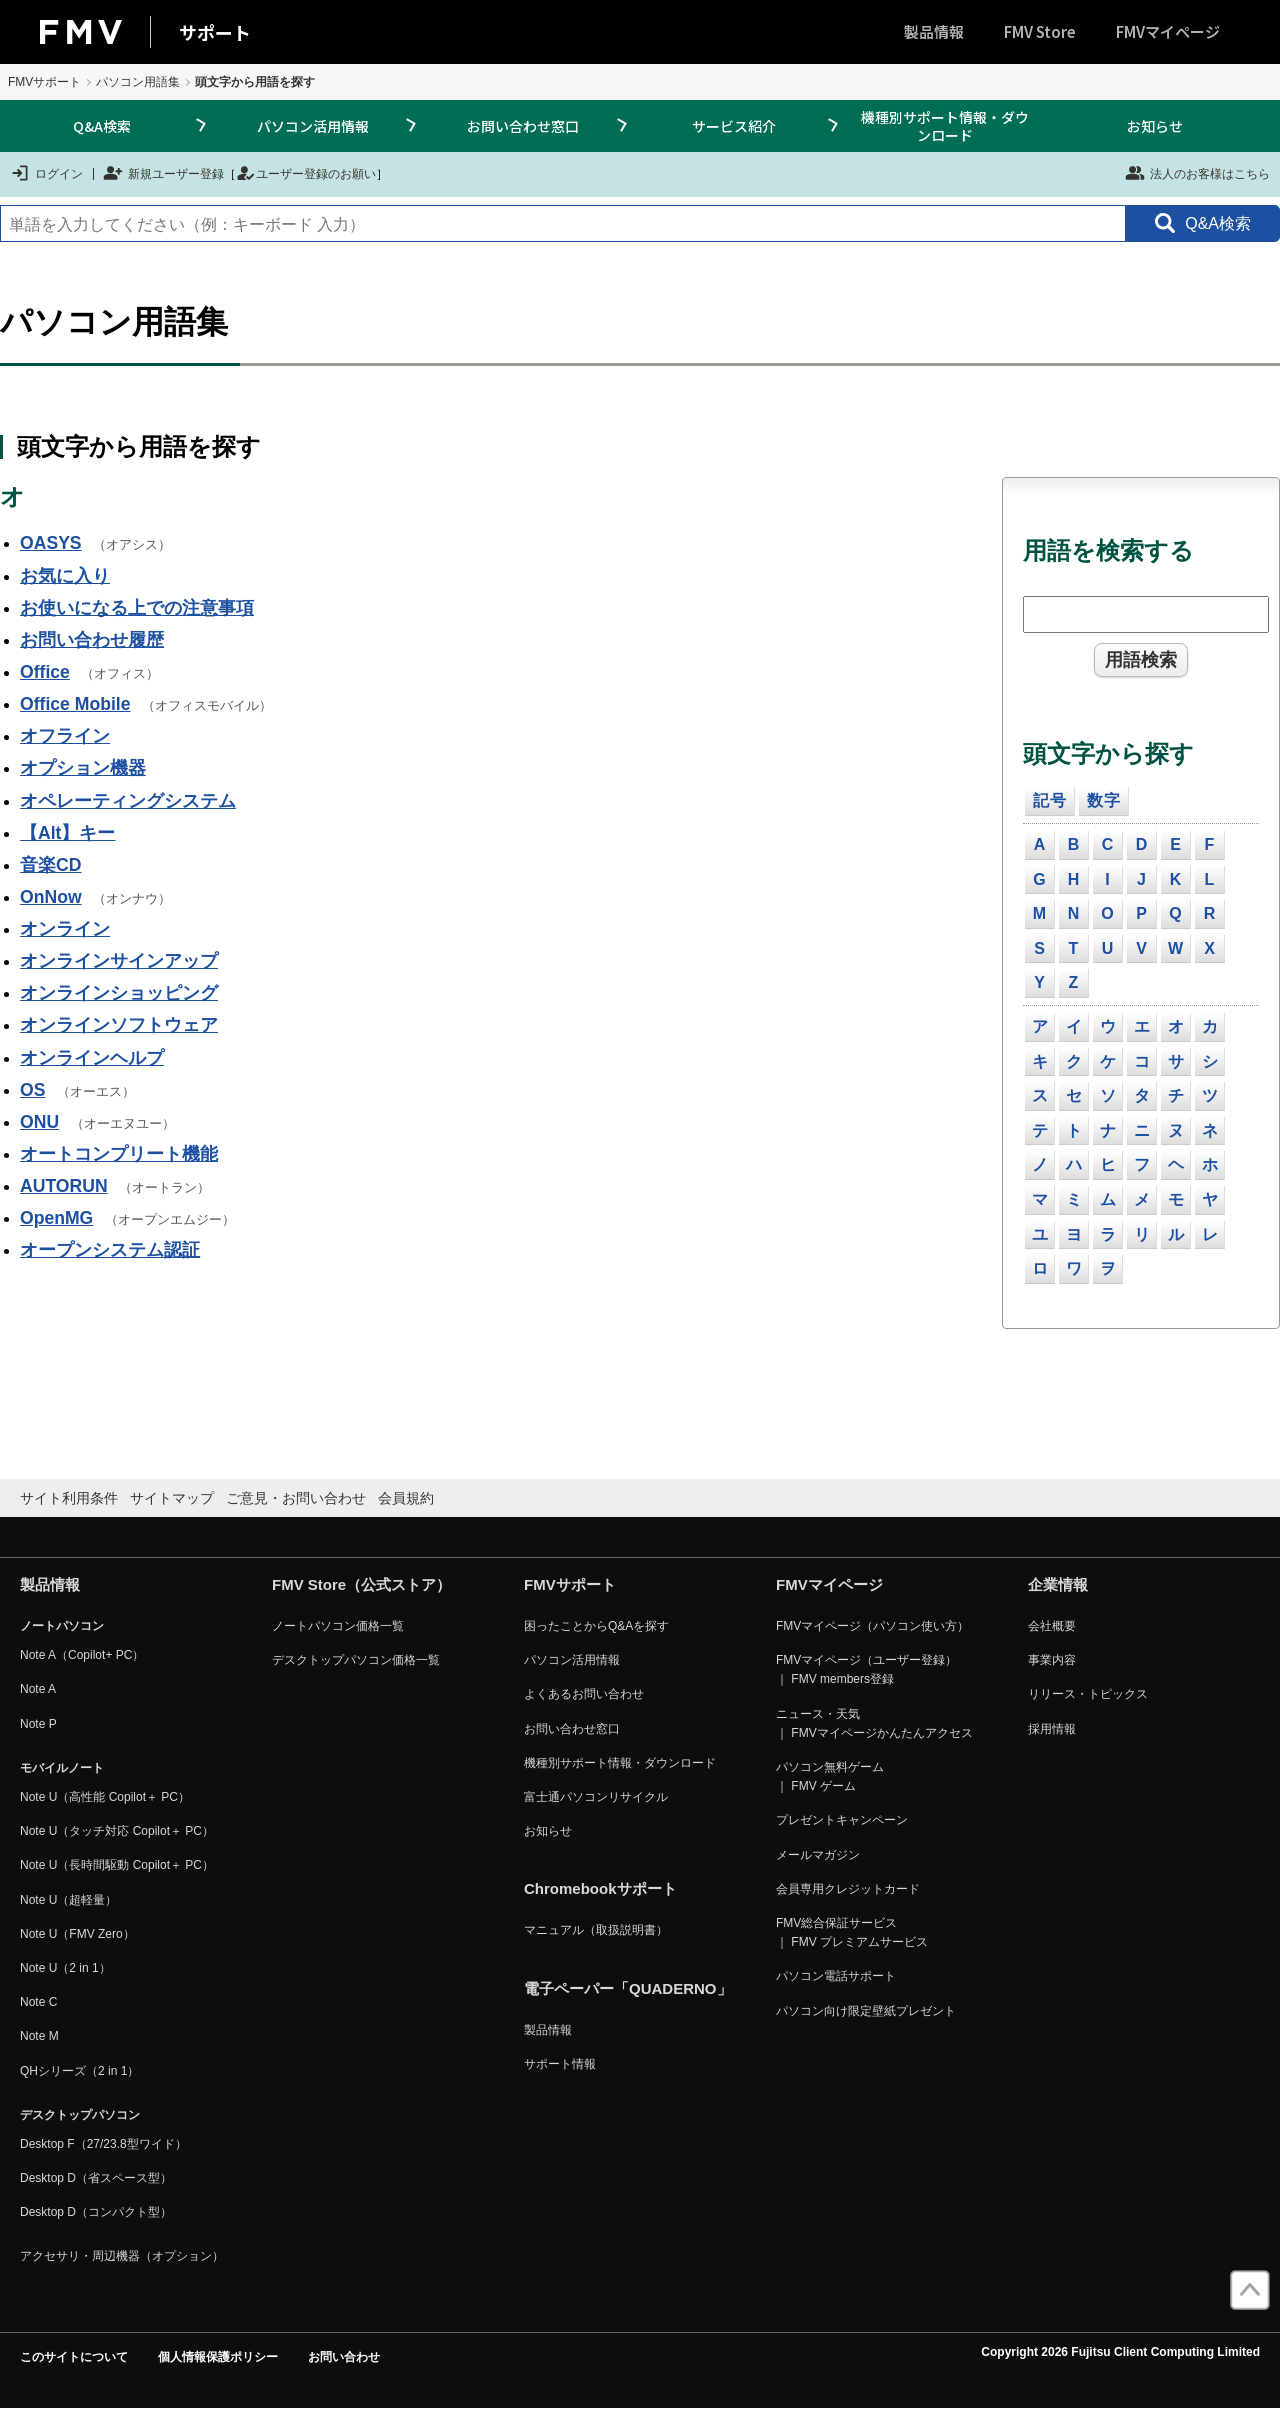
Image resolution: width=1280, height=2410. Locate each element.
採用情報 (1052, 1729)
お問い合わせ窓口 (523, 126)
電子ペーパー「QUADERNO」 (628, 1988)
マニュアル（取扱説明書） (596, 1930)
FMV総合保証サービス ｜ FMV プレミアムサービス (852, 1932)
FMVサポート (44, 82)
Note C (38, 2002)
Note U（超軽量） (68, 1900)
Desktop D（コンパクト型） (96, 2212)
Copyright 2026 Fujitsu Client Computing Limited (1120, 2352)
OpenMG (56, 1218)
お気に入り (65, 576)
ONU (39, 1122)
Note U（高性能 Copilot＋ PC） (105, 1797)
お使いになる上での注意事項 (137, 608)
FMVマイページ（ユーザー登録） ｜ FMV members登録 (866, 1669)
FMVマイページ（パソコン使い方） (872, 1626)
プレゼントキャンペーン (842, 1820)
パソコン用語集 (138, 82)
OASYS (51, 543)
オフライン (65, 736)
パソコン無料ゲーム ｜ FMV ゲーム (830, 1776)
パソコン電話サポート (836, 1976)
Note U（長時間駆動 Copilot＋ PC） (117, 1865)
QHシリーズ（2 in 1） (79, 2071)
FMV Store (1040, 31)
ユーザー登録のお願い (306, 173)
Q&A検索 (102, 126)
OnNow (51, 897)
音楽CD (50, 865)
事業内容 (1052, 1660)
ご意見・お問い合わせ (296, 1498)
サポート (215, 32)
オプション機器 (83, 768)
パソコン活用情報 (313, 126)
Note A (38, 1689)
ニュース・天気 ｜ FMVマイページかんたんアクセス (874, 1723)
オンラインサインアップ (119, 961)
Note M (39, 2036)
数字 (1104, 800)
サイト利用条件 (69, 1498)
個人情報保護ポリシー (218, 2357)
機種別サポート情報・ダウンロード (945, 126)
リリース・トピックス (1088, 1694)
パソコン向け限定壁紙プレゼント (866, 2011)
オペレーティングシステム (128, 801)
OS (32, 1090)
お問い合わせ (344, 2357)
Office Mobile (75, 704)
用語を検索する (1108, 550)
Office (45, 672)
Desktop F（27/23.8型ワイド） (103, 2144)
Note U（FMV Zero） (77, 1934)
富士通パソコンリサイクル (596, 1797)
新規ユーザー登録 (163, 173)
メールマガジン (818, 1855)
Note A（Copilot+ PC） (82, 1655)
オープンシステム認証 (110, 1250)
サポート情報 (560, 2064)
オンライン (65, 929)
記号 (1050, 800)
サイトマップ (172, 1498)
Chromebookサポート (600, 1888)
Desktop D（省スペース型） (96, 2178)
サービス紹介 (734, 126)
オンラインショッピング (119, 993)
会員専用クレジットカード (848, 1889)
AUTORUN (64, 1186)
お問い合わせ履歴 (92, 640)
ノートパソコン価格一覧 (338, 1626)
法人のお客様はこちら (1197, 173)
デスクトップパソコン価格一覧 (356, 1660)
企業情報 (1058, 1584)
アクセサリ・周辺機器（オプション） (122, 2256)
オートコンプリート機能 (119, 1154)
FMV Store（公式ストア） (361, 1584)
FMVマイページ (1168, 31)
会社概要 (1052, 1626)
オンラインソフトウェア (119, 1025)
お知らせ (1155, 126)
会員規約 (406, 1498)
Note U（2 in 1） (65, 1968)
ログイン (46, 173)
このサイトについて (74, 2357)
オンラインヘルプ (92, 1058)
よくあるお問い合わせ (584, 1694)
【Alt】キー (67, 833)
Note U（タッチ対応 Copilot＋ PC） (117, 1831)
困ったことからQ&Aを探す (596, 1626)
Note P (38, 1724)
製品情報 (934, 31)
